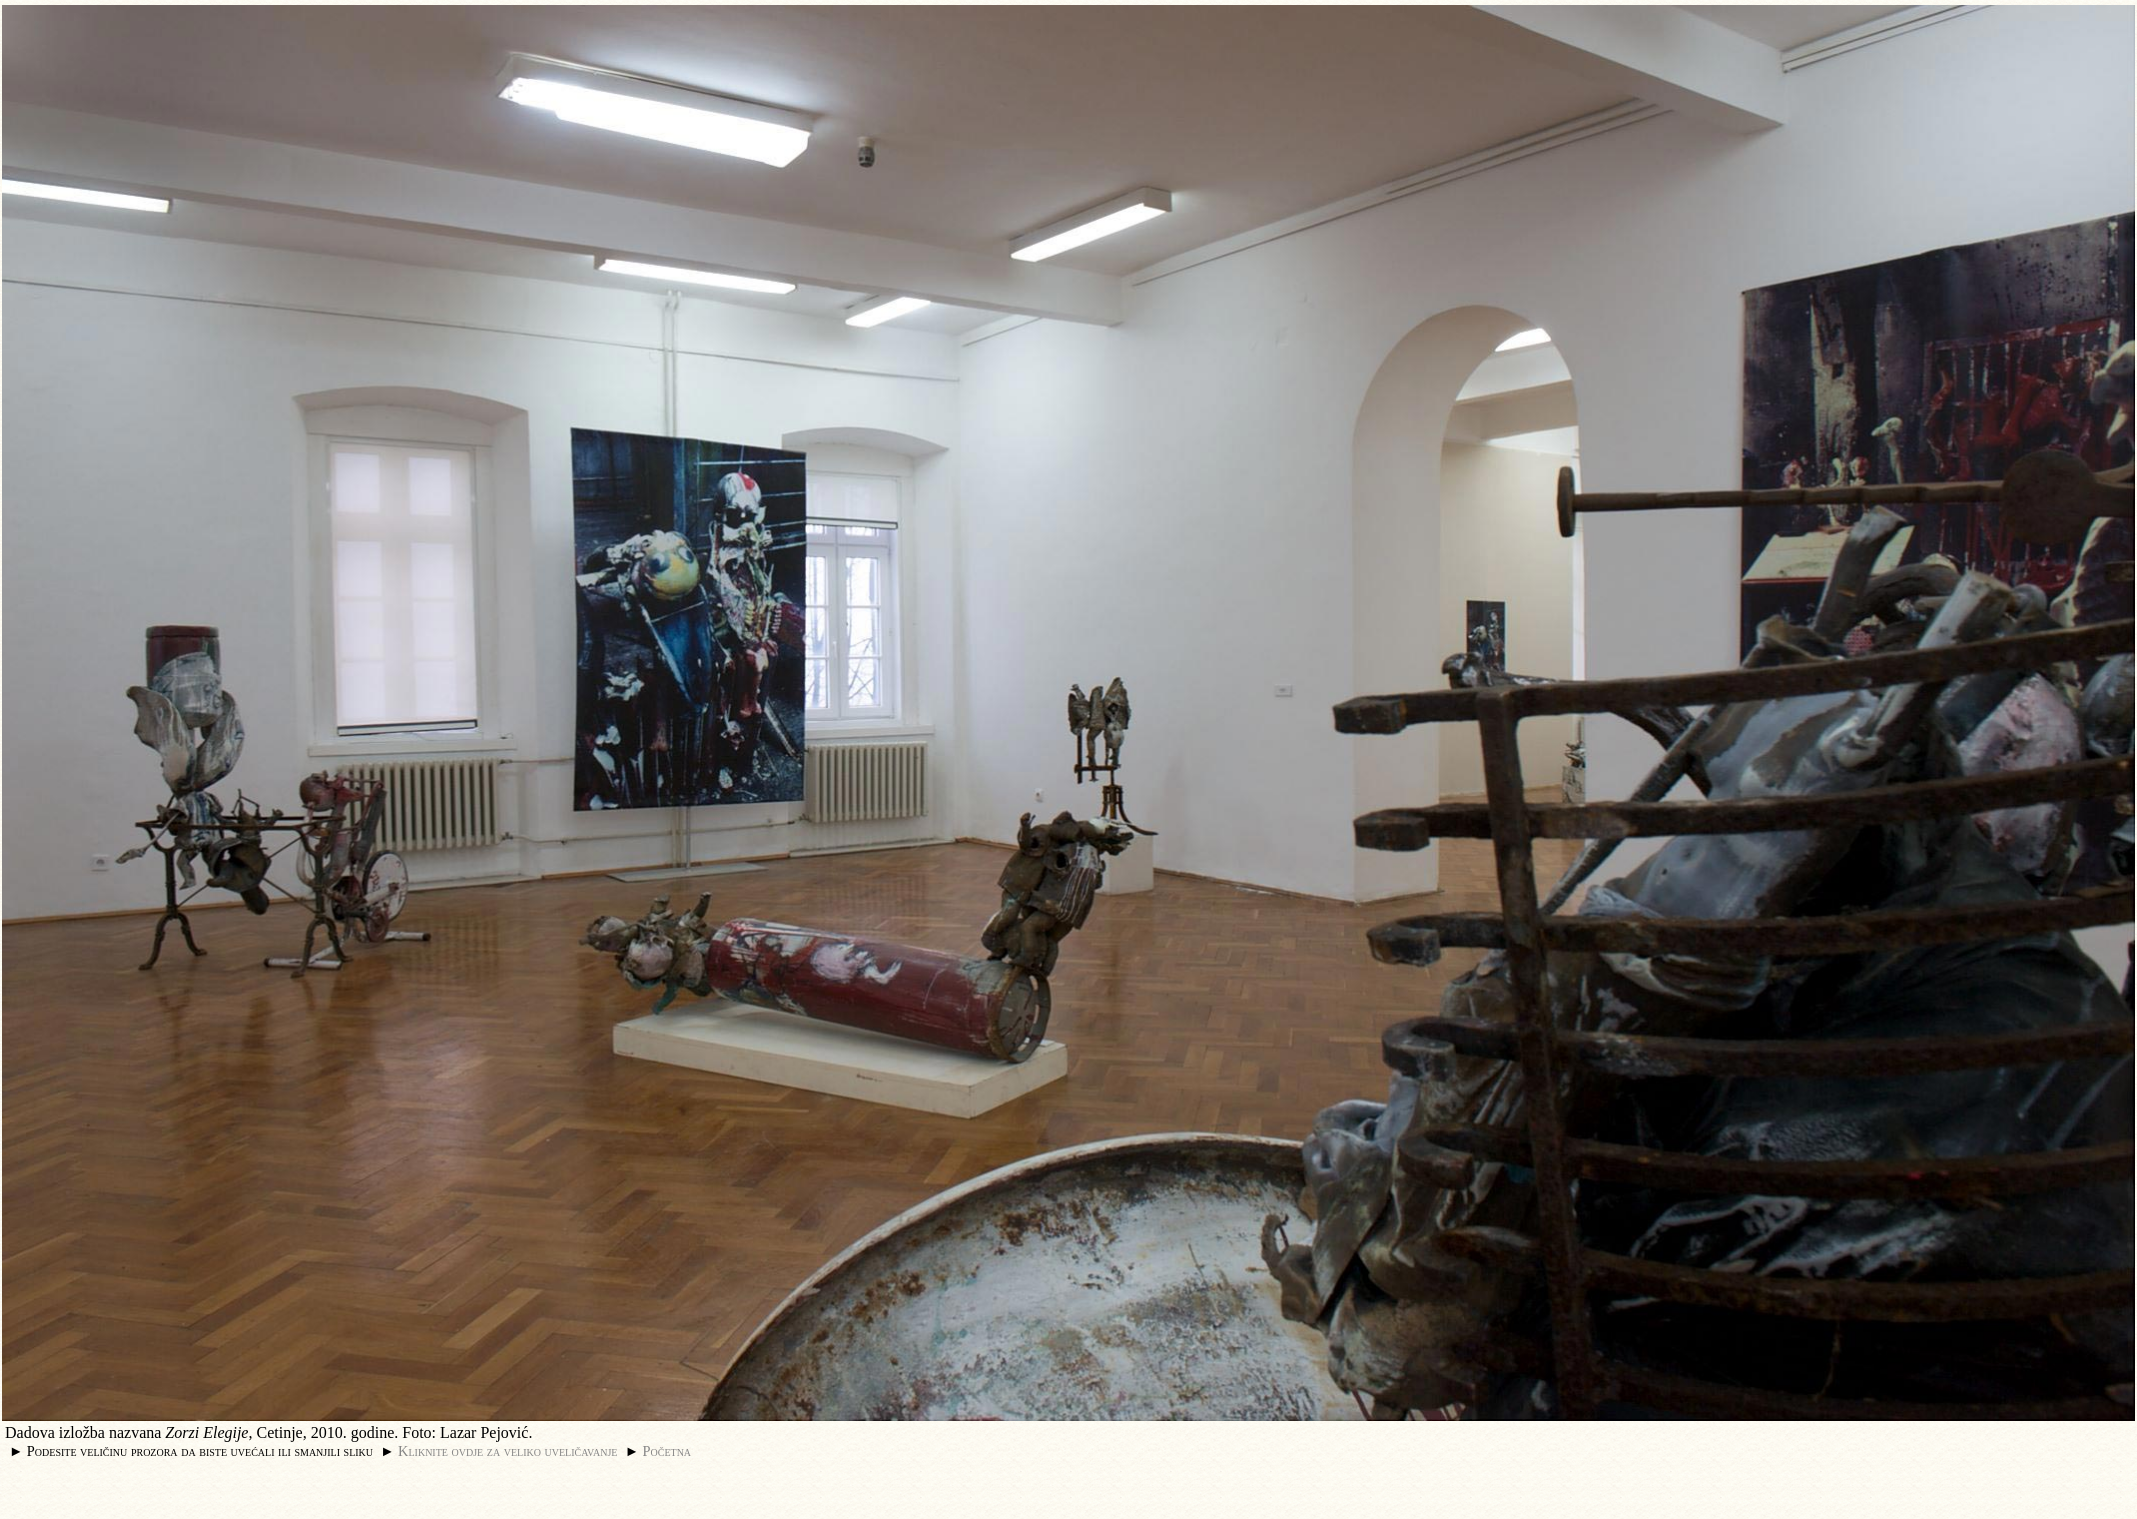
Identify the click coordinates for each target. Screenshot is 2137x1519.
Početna (667, 1451)
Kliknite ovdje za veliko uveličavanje (507, 1451)
